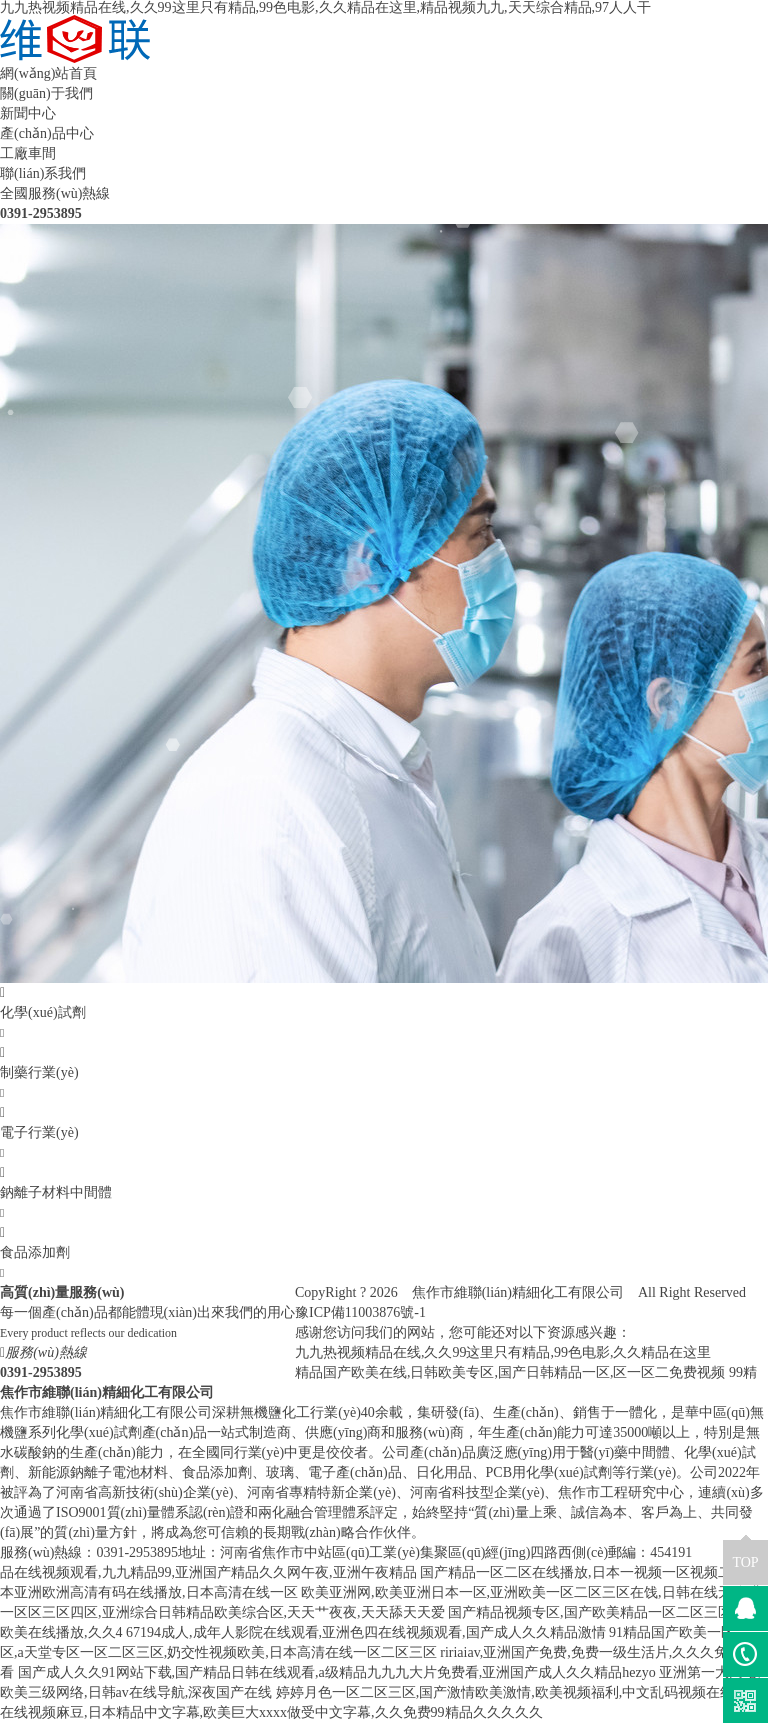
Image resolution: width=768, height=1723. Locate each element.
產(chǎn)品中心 (47, 133)
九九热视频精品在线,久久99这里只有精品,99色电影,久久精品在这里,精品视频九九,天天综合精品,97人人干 (325, 7)
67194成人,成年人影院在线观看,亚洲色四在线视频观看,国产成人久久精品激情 (366, 1632)
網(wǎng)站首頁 (48, 73)
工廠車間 (28, 153)
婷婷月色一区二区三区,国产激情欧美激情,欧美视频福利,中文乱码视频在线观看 (519, 1692)
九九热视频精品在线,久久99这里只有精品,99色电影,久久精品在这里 (503, 1352)
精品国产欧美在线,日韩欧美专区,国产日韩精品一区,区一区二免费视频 (510, 1372)
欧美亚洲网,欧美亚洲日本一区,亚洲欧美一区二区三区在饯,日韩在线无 (516, 1592)
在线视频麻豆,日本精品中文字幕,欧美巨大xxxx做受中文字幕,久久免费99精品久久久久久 (271, 1712)
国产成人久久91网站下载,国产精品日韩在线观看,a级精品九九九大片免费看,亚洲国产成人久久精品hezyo (337, 1672)
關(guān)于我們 (46, 93)
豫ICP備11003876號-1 (360, 1312)
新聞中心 (28, 113)
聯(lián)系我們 (43, 173)
